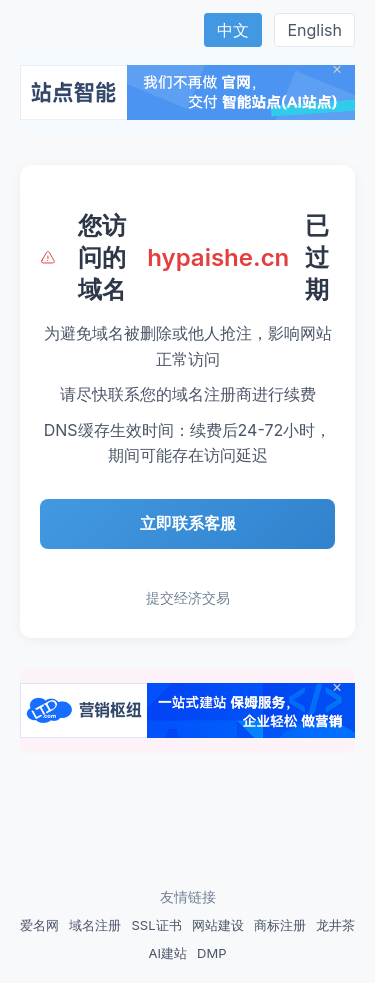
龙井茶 (335, 925)
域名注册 (95, 925)
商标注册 (280, 925)
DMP (211, 953)
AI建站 (168, 953)
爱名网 (39, 925)
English (314, 30)
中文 (233, 30)
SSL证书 (156, 925)
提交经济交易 (188, 597)
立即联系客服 (188, 523)
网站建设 (218, 925)
